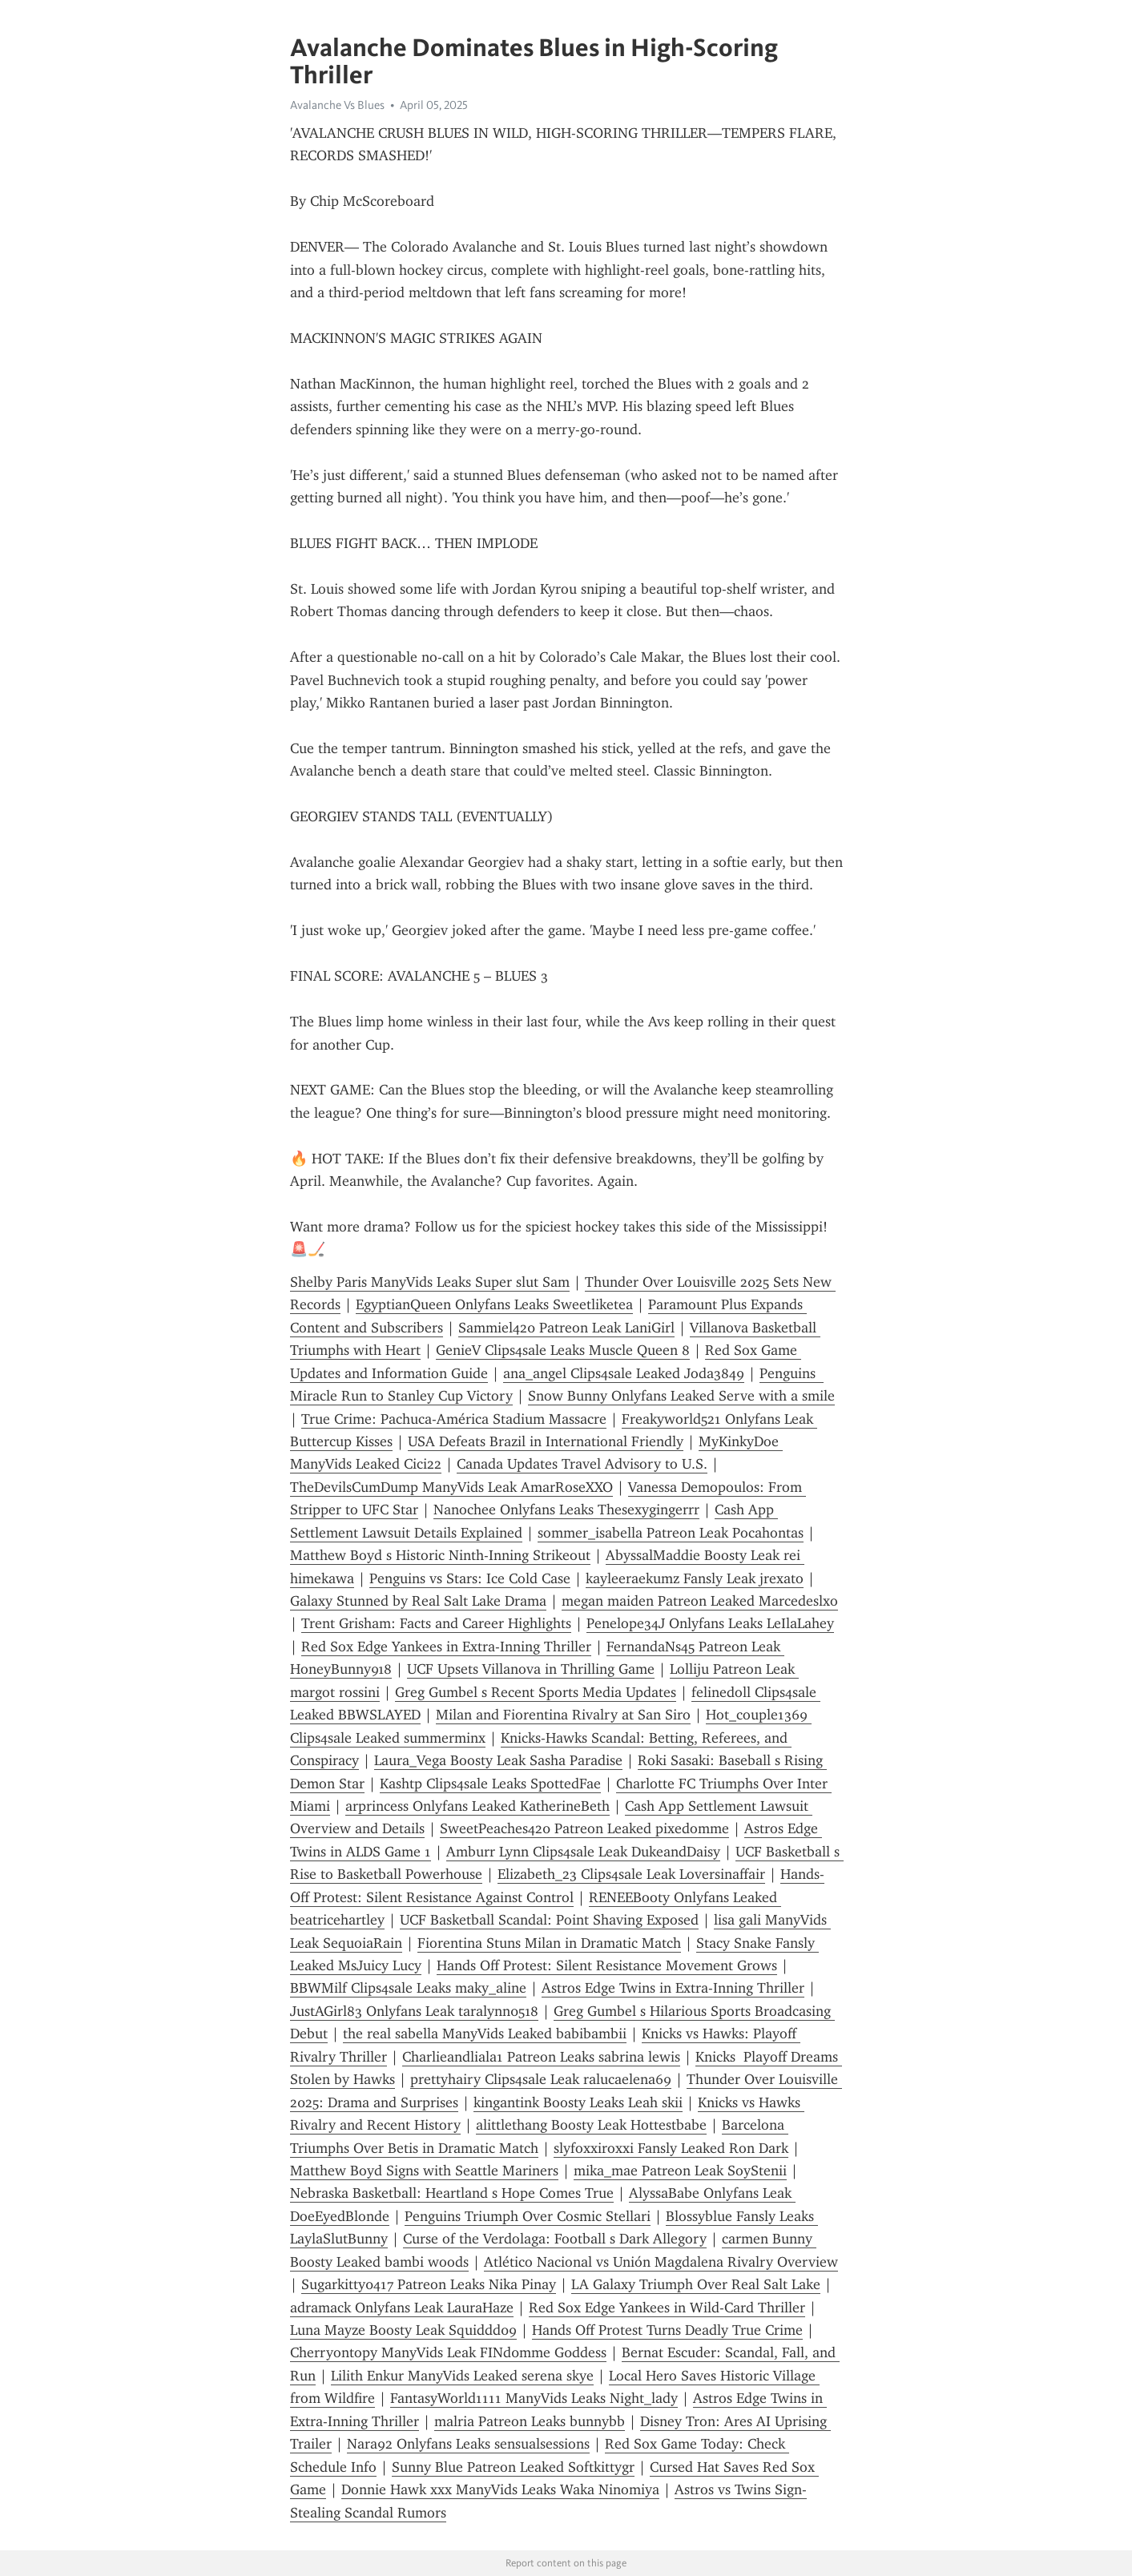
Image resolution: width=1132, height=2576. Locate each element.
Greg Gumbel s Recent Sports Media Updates (535, 1692)
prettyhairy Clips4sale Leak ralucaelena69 (540, 2079)
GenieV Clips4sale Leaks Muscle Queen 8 (563, 1350)
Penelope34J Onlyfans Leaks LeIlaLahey (710, 1623)
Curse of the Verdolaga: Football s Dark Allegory (555, 2238)
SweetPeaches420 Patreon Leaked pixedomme (584, 1828)
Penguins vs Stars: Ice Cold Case (469, 1578)
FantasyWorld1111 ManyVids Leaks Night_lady (534, 2398)
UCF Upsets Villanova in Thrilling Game (531, 1669)
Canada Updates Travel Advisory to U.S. (582, 1464)
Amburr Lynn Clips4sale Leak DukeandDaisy (583, 1851)
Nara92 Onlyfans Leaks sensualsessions (468, 2444)
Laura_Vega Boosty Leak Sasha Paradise (498, 1760)
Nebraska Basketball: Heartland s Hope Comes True (452, 2193)
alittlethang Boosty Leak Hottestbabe (591, 2125)
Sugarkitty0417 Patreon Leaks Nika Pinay (428, 2284)
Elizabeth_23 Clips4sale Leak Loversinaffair (631, 1874)
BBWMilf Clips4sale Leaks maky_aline (408, 1988)
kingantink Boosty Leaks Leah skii (578, 2102)
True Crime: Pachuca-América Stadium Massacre (453, 1419)
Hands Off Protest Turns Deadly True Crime (667, 2330)
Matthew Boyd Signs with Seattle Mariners (424, 2170)
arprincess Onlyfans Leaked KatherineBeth (477, 1806)
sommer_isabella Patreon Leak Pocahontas (671, 1533)
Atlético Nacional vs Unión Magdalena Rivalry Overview (661, 2262)
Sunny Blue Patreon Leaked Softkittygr (513, 2467)
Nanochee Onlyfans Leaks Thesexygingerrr (566, 1509)
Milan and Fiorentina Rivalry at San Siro (563, 1714)
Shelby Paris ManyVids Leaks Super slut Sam (430, 1282)
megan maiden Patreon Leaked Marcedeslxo (700, 1601)
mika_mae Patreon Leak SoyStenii (680, 2170)
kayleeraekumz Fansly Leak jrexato (695, 1578)
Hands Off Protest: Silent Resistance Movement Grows (607, 1965)
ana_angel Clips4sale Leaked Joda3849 (623, 1373)
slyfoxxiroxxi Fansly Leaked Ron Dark (671, 2148)
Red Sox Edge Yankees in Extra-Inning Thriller (446, 1646)
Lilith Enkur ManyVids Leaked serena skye (462, 2376)
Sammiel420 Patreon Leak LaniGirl (566, 1327)
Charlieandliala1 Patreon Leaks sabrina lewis (541, 2057)
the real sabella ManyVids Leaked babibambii (484, 2033)
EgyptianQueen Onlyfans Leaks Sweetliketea (494, 1304)
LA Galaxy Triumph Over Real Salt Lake (695, 2284)
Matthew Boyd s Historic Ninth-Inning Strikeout (440, 1555)
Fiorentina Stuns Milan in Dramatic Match (549, 1943)
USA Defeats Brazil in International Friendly (545, 1441)
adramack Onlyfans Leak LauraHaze (402, 2307)
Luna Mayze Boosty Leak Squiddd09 (403, 2330)
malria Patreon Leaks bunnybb (529, 2421)
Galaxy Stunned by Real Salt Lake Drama (418, 1601)
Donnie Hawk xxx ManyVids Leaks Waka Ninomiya (500, 2489)
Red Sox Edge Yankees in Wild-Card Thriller (667, 2307)
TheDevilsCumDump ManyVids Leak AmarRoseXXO (451, 1487)
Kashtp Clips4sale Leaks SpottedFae (490, 1783)
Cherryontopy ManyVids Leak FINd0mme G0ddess (448, 2352)
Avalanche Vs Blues (337, 105)
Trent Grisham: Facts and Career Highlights (436, 1623)
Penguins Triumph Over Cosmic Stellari (528, 2216)
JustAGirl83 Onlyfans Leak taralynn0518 (414, 2011)
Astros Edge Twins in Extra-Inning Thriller (673, 1988)
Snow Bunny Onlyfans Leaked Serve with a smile (681, 1396)
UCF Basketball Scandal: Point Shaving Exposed (549, 1920)
